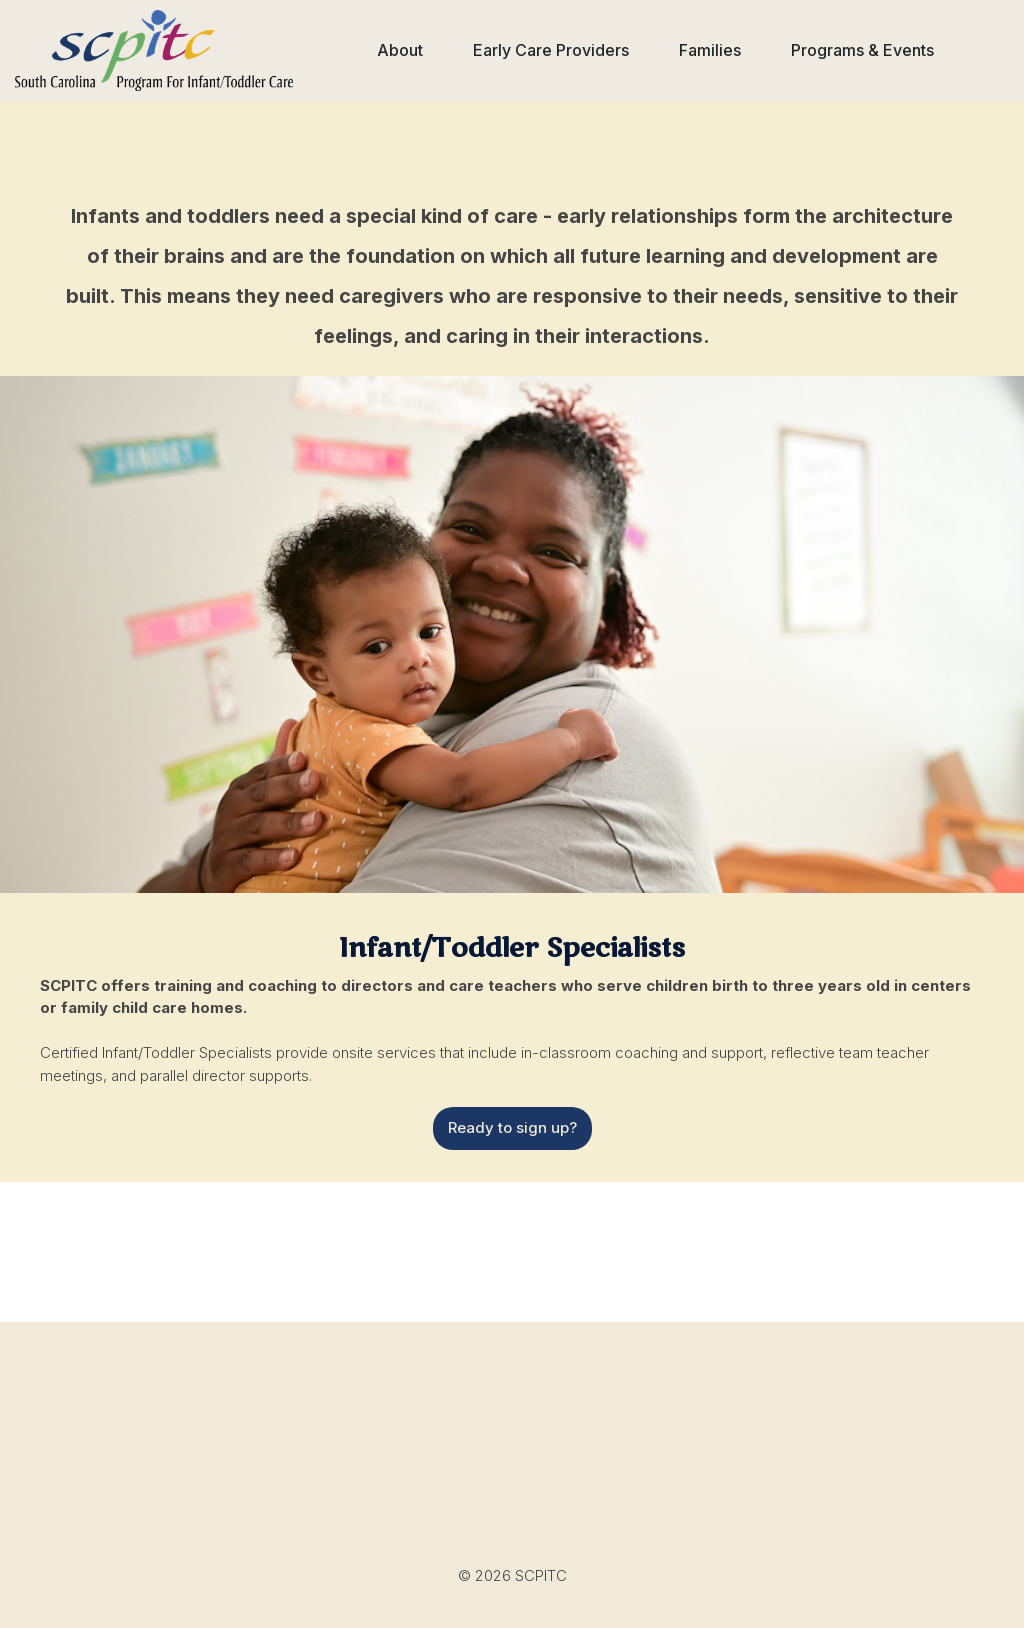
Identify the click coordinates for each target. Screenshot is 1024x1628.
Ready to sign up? (512, 1127)
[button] (400, 50)
